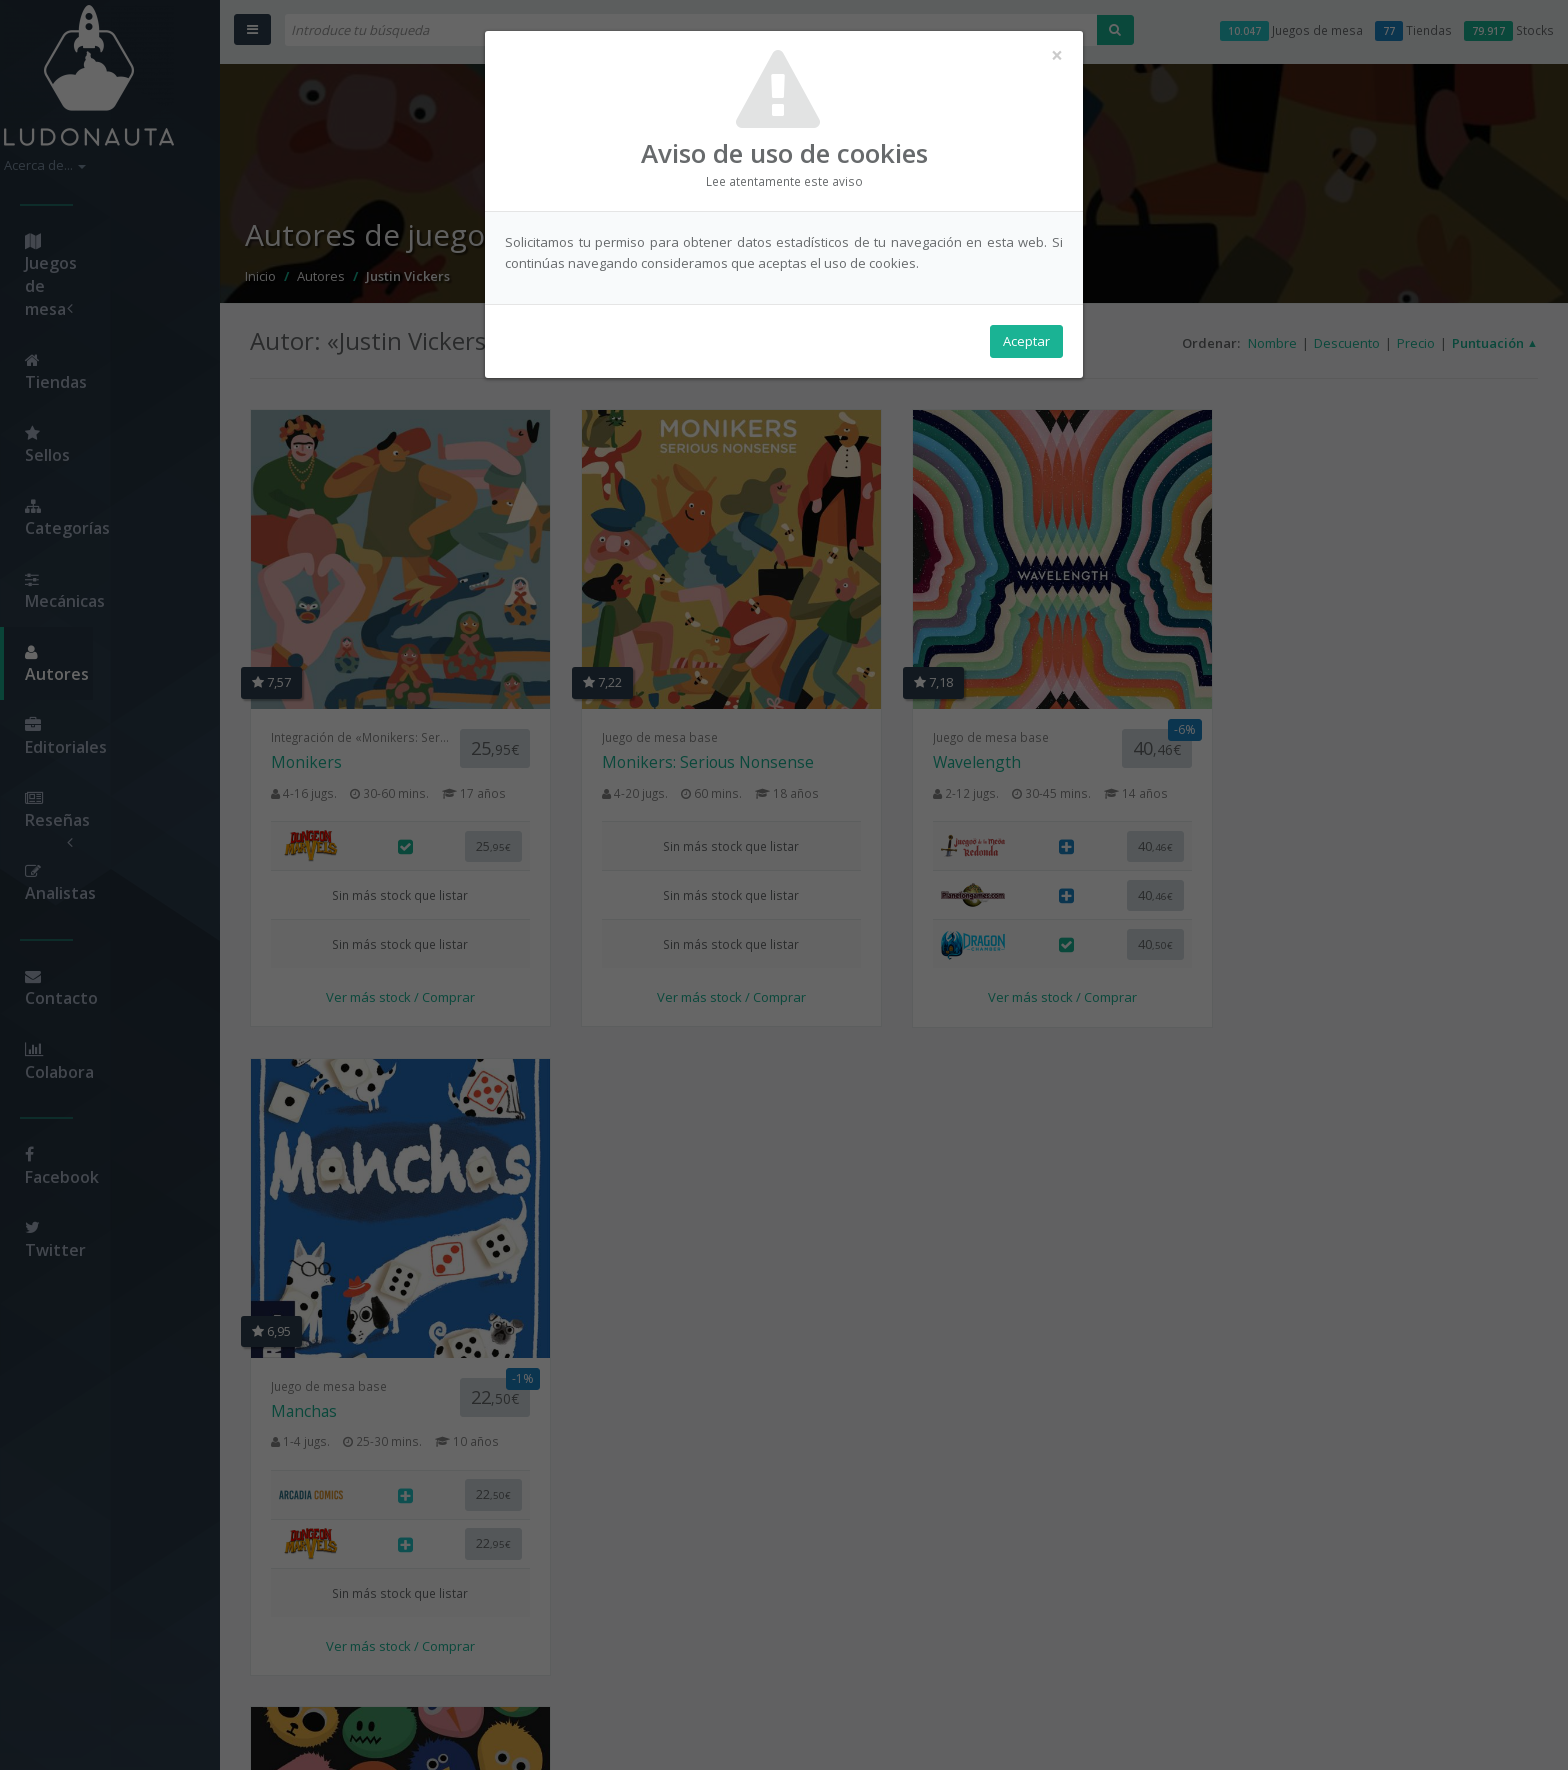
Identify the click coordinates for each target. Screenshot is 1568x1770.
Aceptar (1026, 341)
